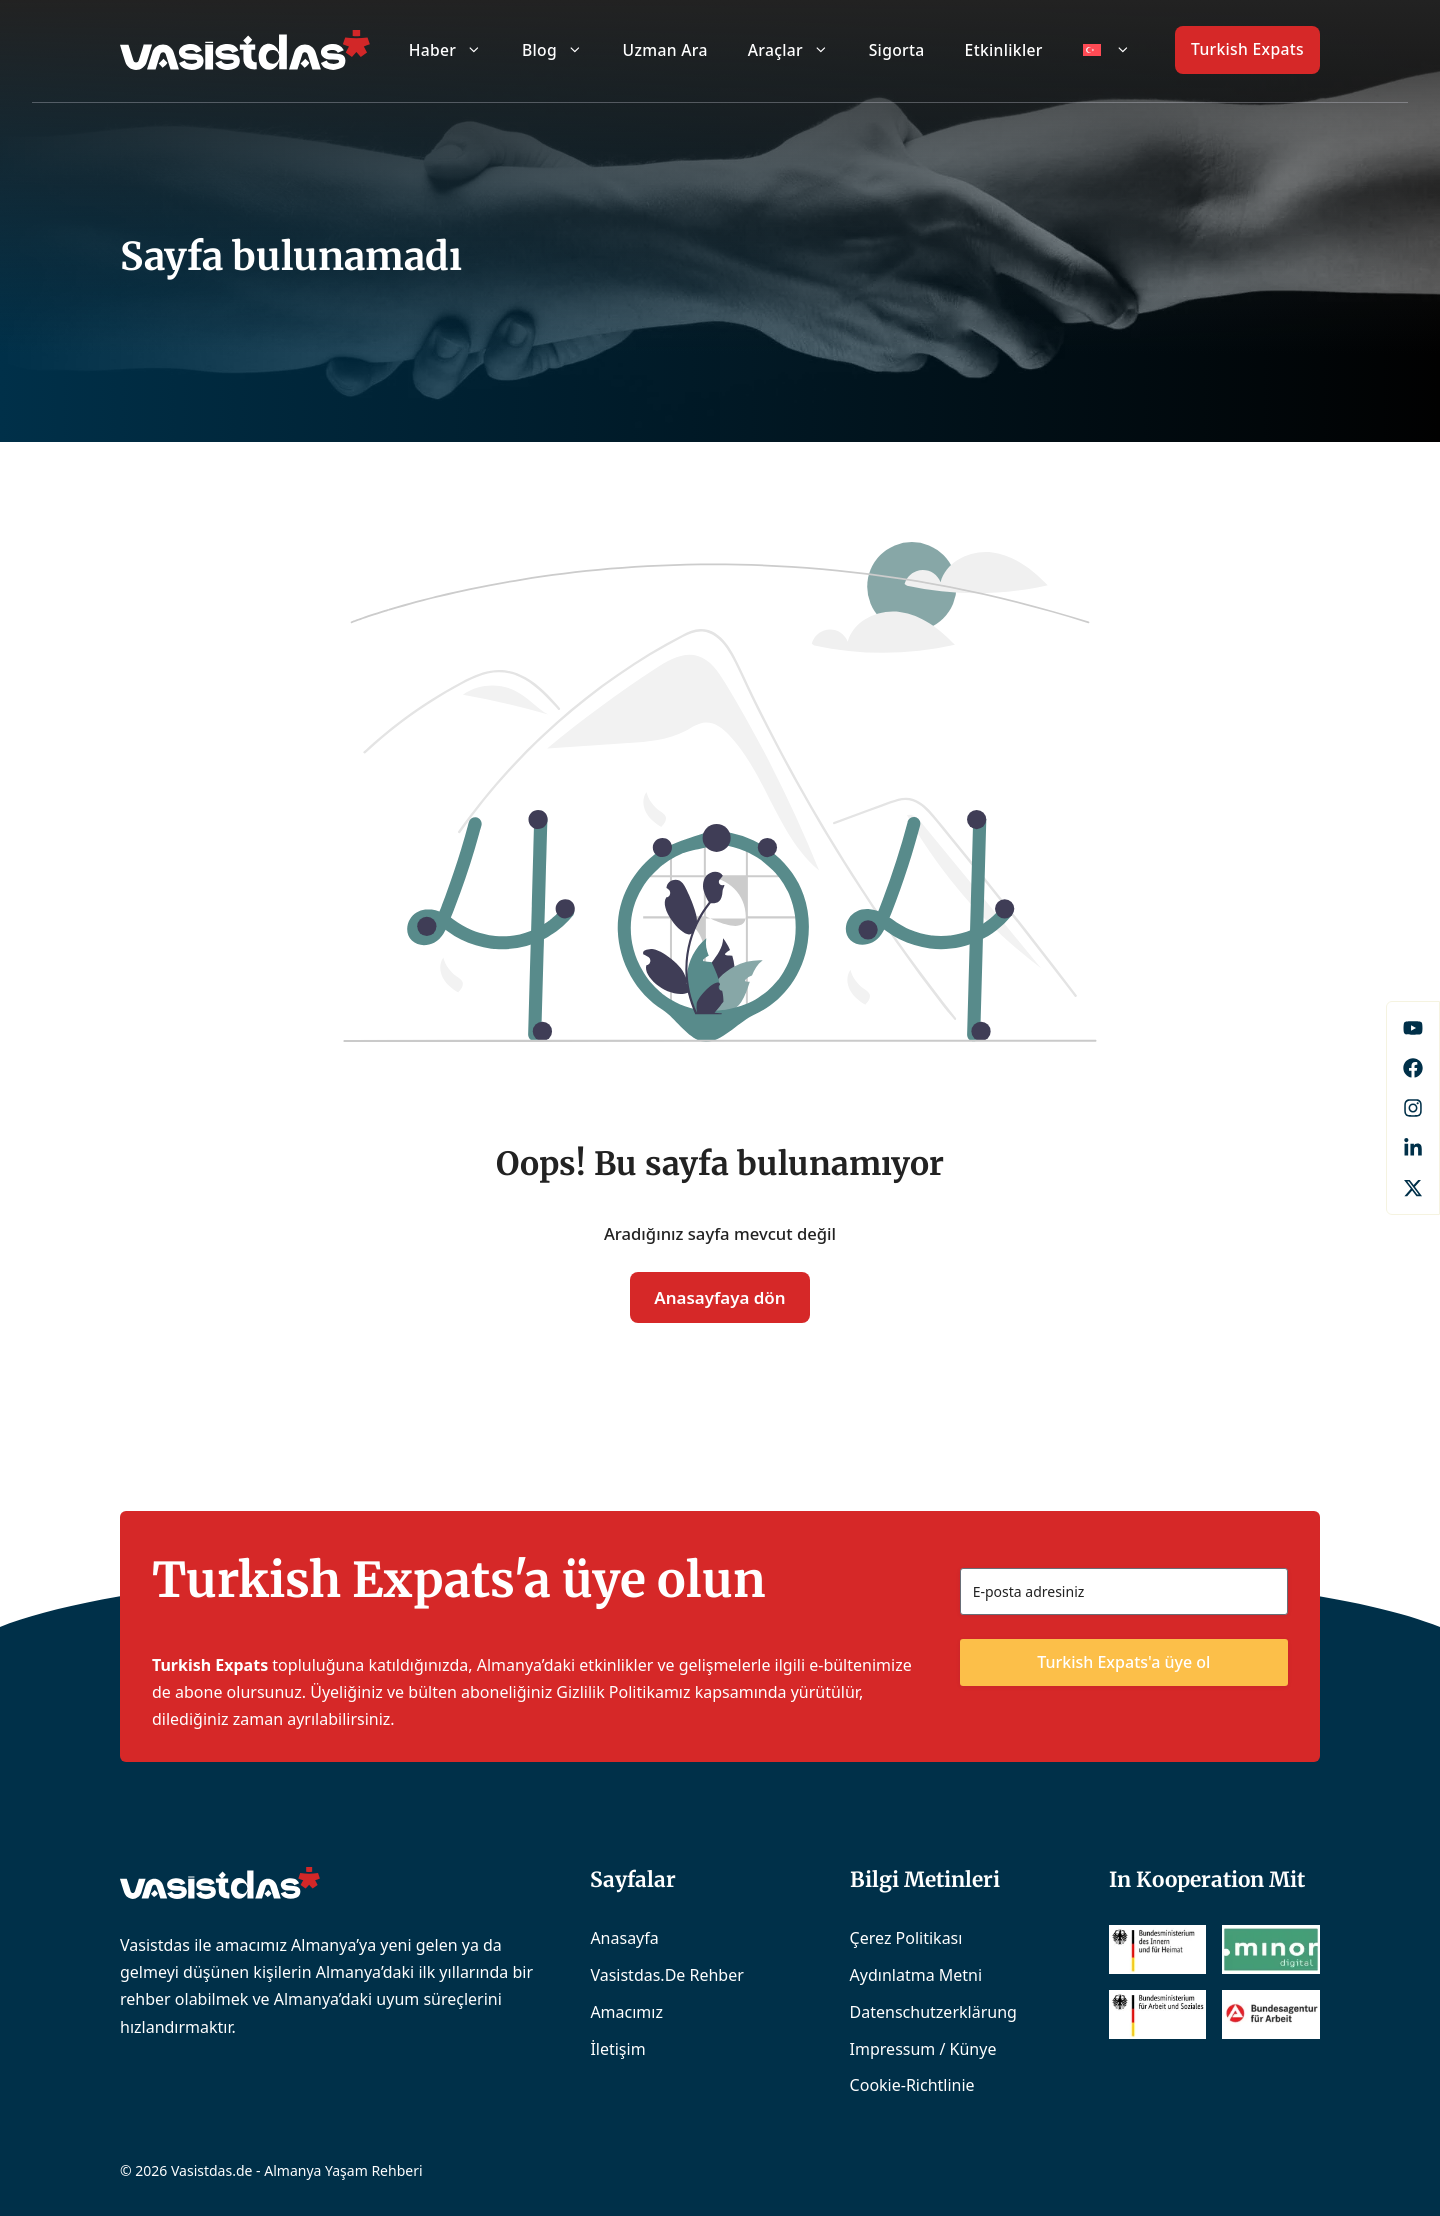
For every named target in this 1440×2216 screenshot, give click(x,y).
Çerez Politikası (906, 1938)
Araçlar (798, 50)
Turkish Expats (1247, 49)
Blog (562, 50)
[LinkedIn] (1413, 1148)
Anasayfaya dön (719, 1297)
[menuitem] (1107, 50)
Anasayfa (624, 1938)
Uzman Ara (665, 50)
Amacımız (626, 2012)
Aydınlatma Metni (916, 1975)
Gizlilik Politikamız (623, 1692)
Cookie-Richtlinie (912, 2085)
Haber (455, 50)
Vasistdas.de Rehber (666, 1975)
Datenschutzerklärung (933, 2012)
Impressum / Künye (923, 2049)
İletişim (617, 2049)
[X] (1413, 1188)
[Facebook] (1413, 1028)
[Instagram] (1413, 1108)
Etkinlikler (1004, 50)
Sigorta (897, 50)
